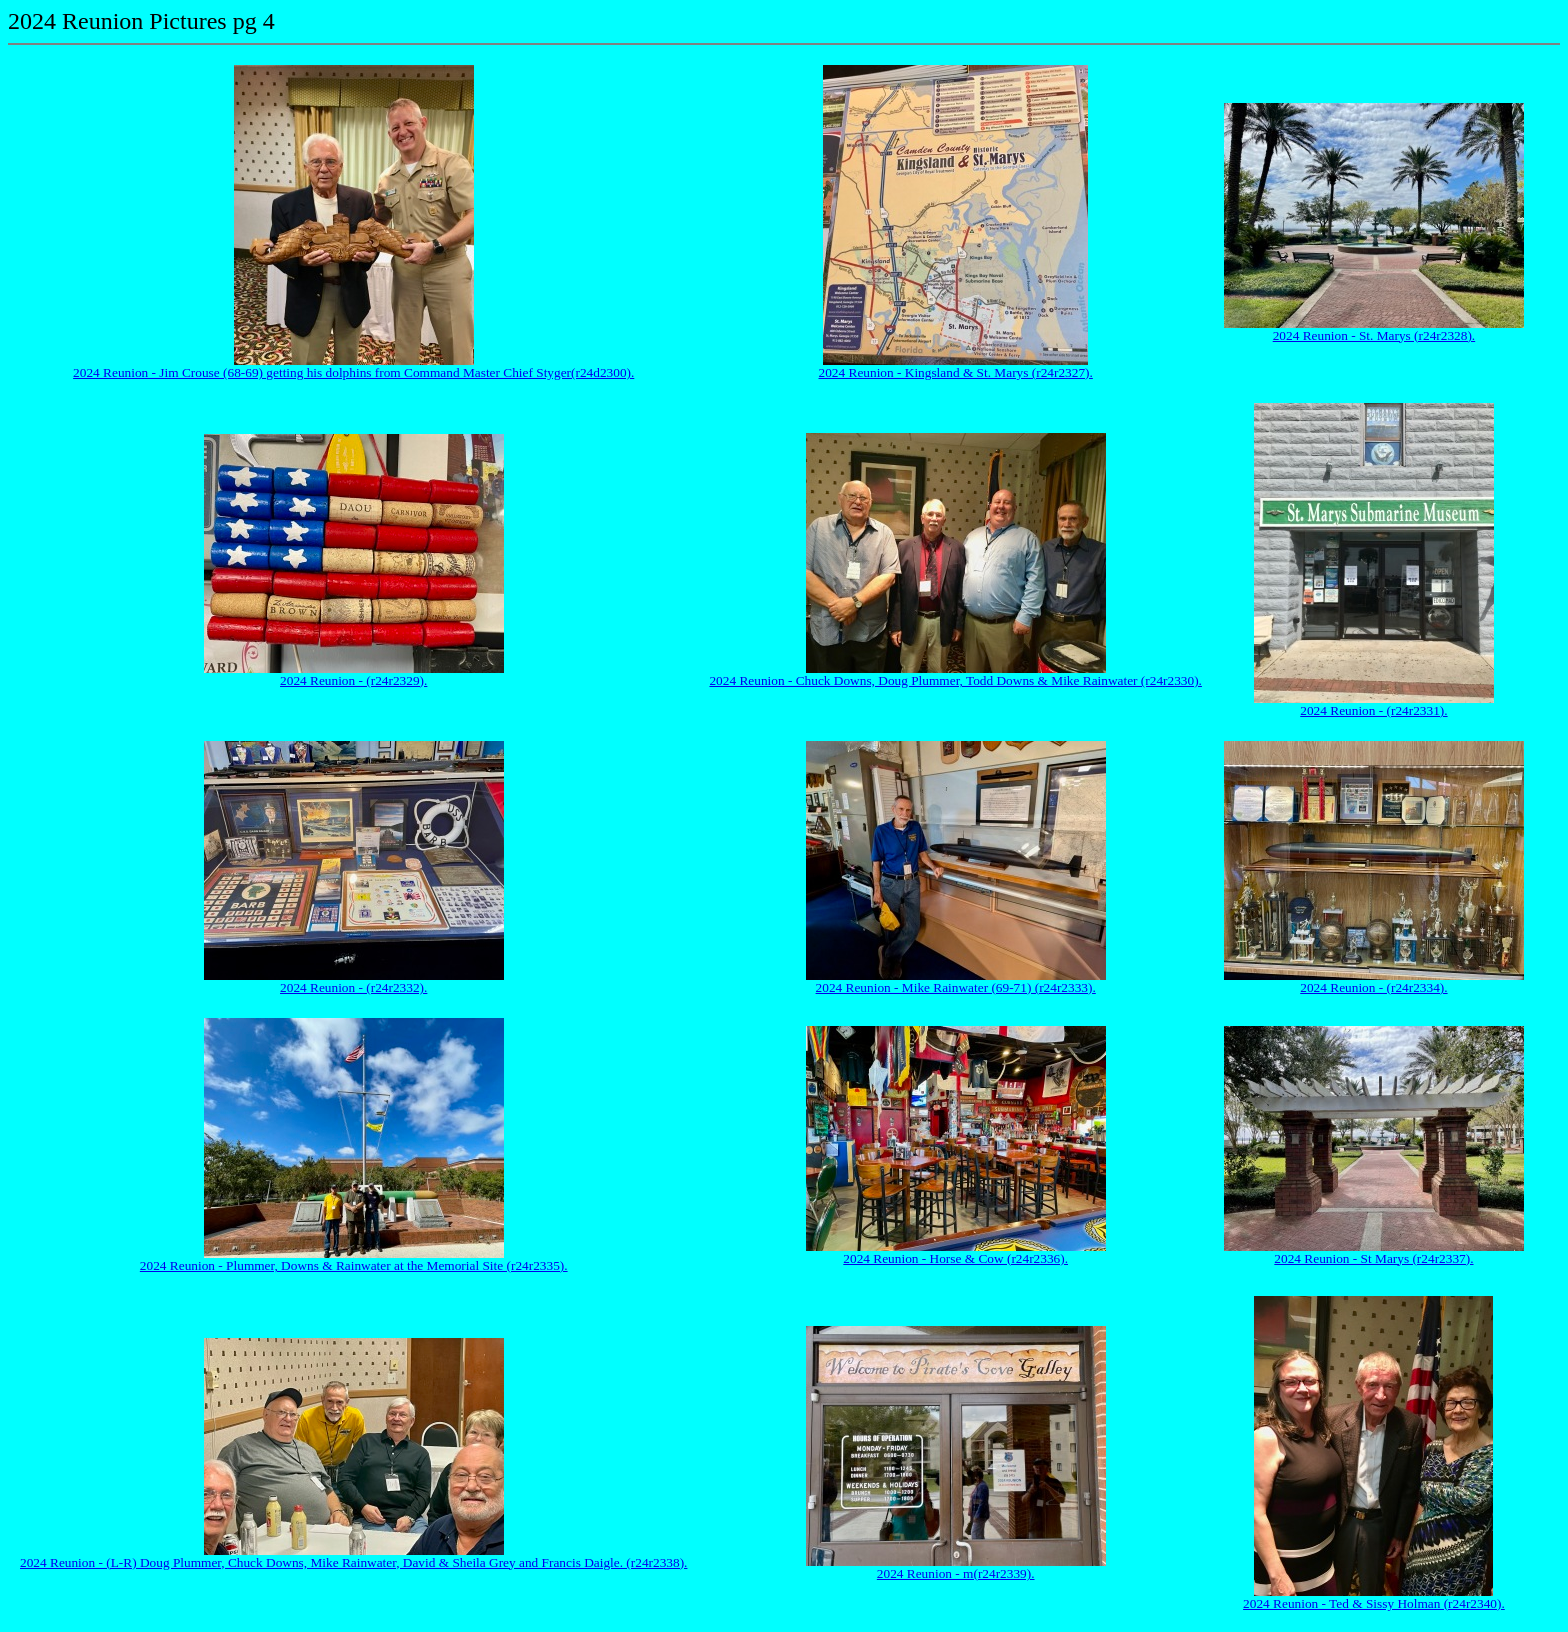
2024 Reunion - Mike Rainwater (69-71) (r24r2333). (956, 987)
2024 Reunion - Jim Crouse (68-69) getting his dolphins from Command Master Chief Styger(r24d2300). (353, 372)
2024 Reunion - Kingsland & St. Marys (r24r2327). (956, 372)
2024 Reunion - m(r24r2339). (956, 1573)
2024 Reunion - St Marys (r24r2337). (1373, 1258)
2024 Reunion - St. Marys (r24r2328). (1374, 335)
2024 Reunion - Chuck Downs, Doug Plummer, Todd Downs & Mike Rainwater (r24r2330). (955, 680)
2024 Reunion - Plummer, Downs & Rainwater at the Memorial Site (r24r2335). (354, 1265)
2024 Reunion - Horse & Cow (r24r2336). (955, 1258)
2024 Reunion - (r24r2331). (1373, 710)
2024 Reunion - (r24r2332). (353, 987)
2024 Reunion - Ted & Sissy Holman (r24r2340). (1374, 1603)
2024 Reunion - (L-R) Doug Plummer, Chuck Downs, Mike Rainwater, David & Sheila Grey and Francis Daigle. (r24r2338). (353, 1562)
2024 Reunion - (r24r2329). (353, 680)
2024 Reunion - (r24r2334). (1373, 987)
